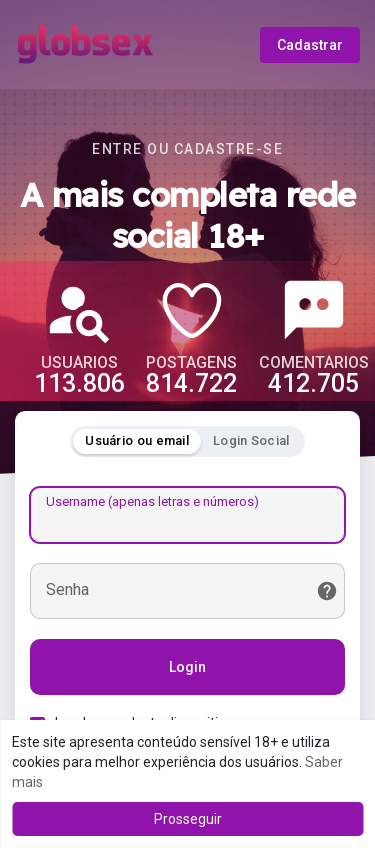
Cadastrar (310, 45)
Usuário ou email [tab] (137, 440)
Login (187, 667)
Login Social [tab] (251, 440)
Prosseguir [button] (188, 819)
